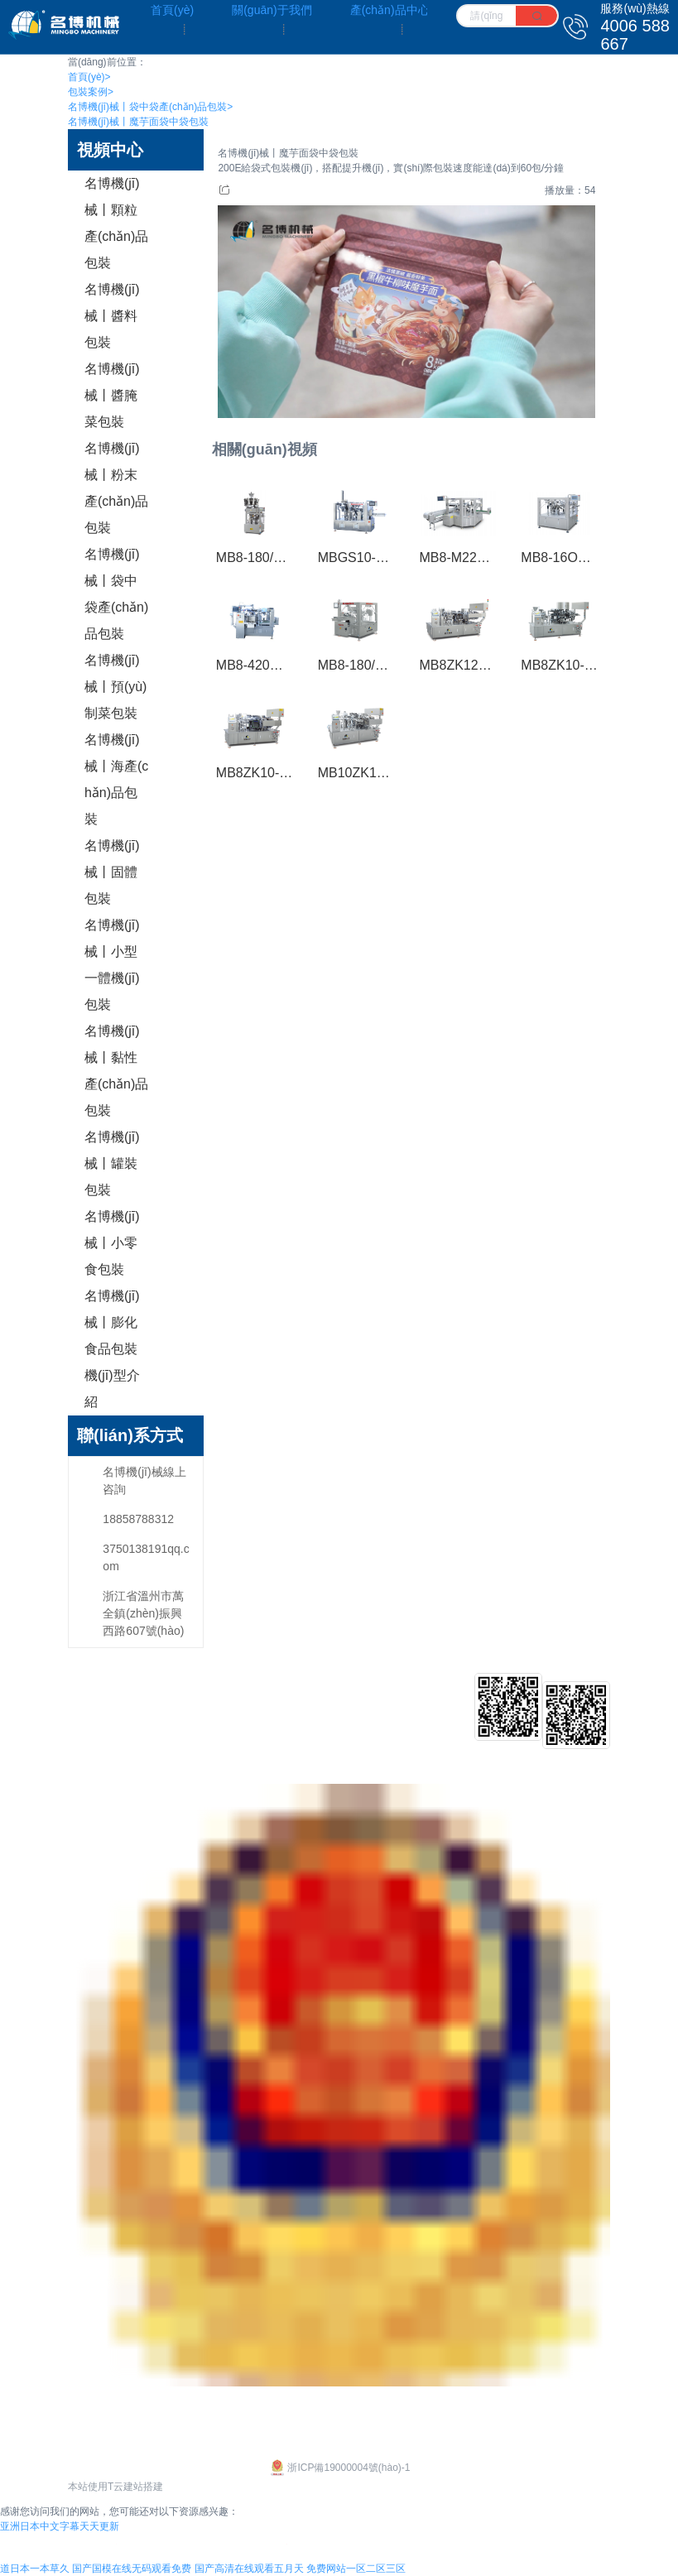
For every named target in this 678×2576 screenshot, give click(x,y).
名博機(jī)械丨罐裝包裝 (112, 1163)
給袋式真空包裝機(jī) (249, 1729)
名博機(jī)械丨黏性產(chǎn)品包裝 (116, 1070)
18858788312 (138, 1519)
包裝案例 (90, 92)
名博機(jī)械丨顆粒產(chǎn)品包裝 (116, 223)
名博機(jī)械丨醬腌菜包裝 (112, 395)
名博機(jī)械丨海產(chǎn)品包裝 (116, 779)
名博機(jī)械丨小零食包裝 (112, 1242)
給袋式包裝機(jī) (237, 1703)
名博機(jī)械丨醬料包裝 (112, 315)
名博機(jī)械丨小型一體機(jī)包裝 (112, 965)
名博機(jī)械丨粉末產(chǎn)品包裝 (116, 488)
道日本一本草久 (35, 2568)
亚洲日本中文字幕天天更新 (59, 2526)
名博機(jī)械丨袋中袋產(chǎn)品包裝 (150, 107)
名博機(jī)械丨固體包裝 (112, 872)
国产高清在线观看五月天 (249, 2568)
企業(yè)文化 (101, 1703)
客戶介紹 (348, 1703)
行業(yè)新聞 (441, 1729)
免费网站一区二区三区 (356, 2568)
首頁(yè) (89, 77)
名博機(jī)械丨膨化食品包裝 (112, 1322)
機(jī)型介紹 (112, 1388)
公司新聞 (431, 1703)
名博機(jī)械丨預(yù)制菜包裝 (115, 686)
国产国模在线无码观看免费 (131, 2568)
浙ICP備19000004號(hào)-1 (338, 2467)
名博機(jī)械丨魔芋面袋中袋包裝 (138, 121)
